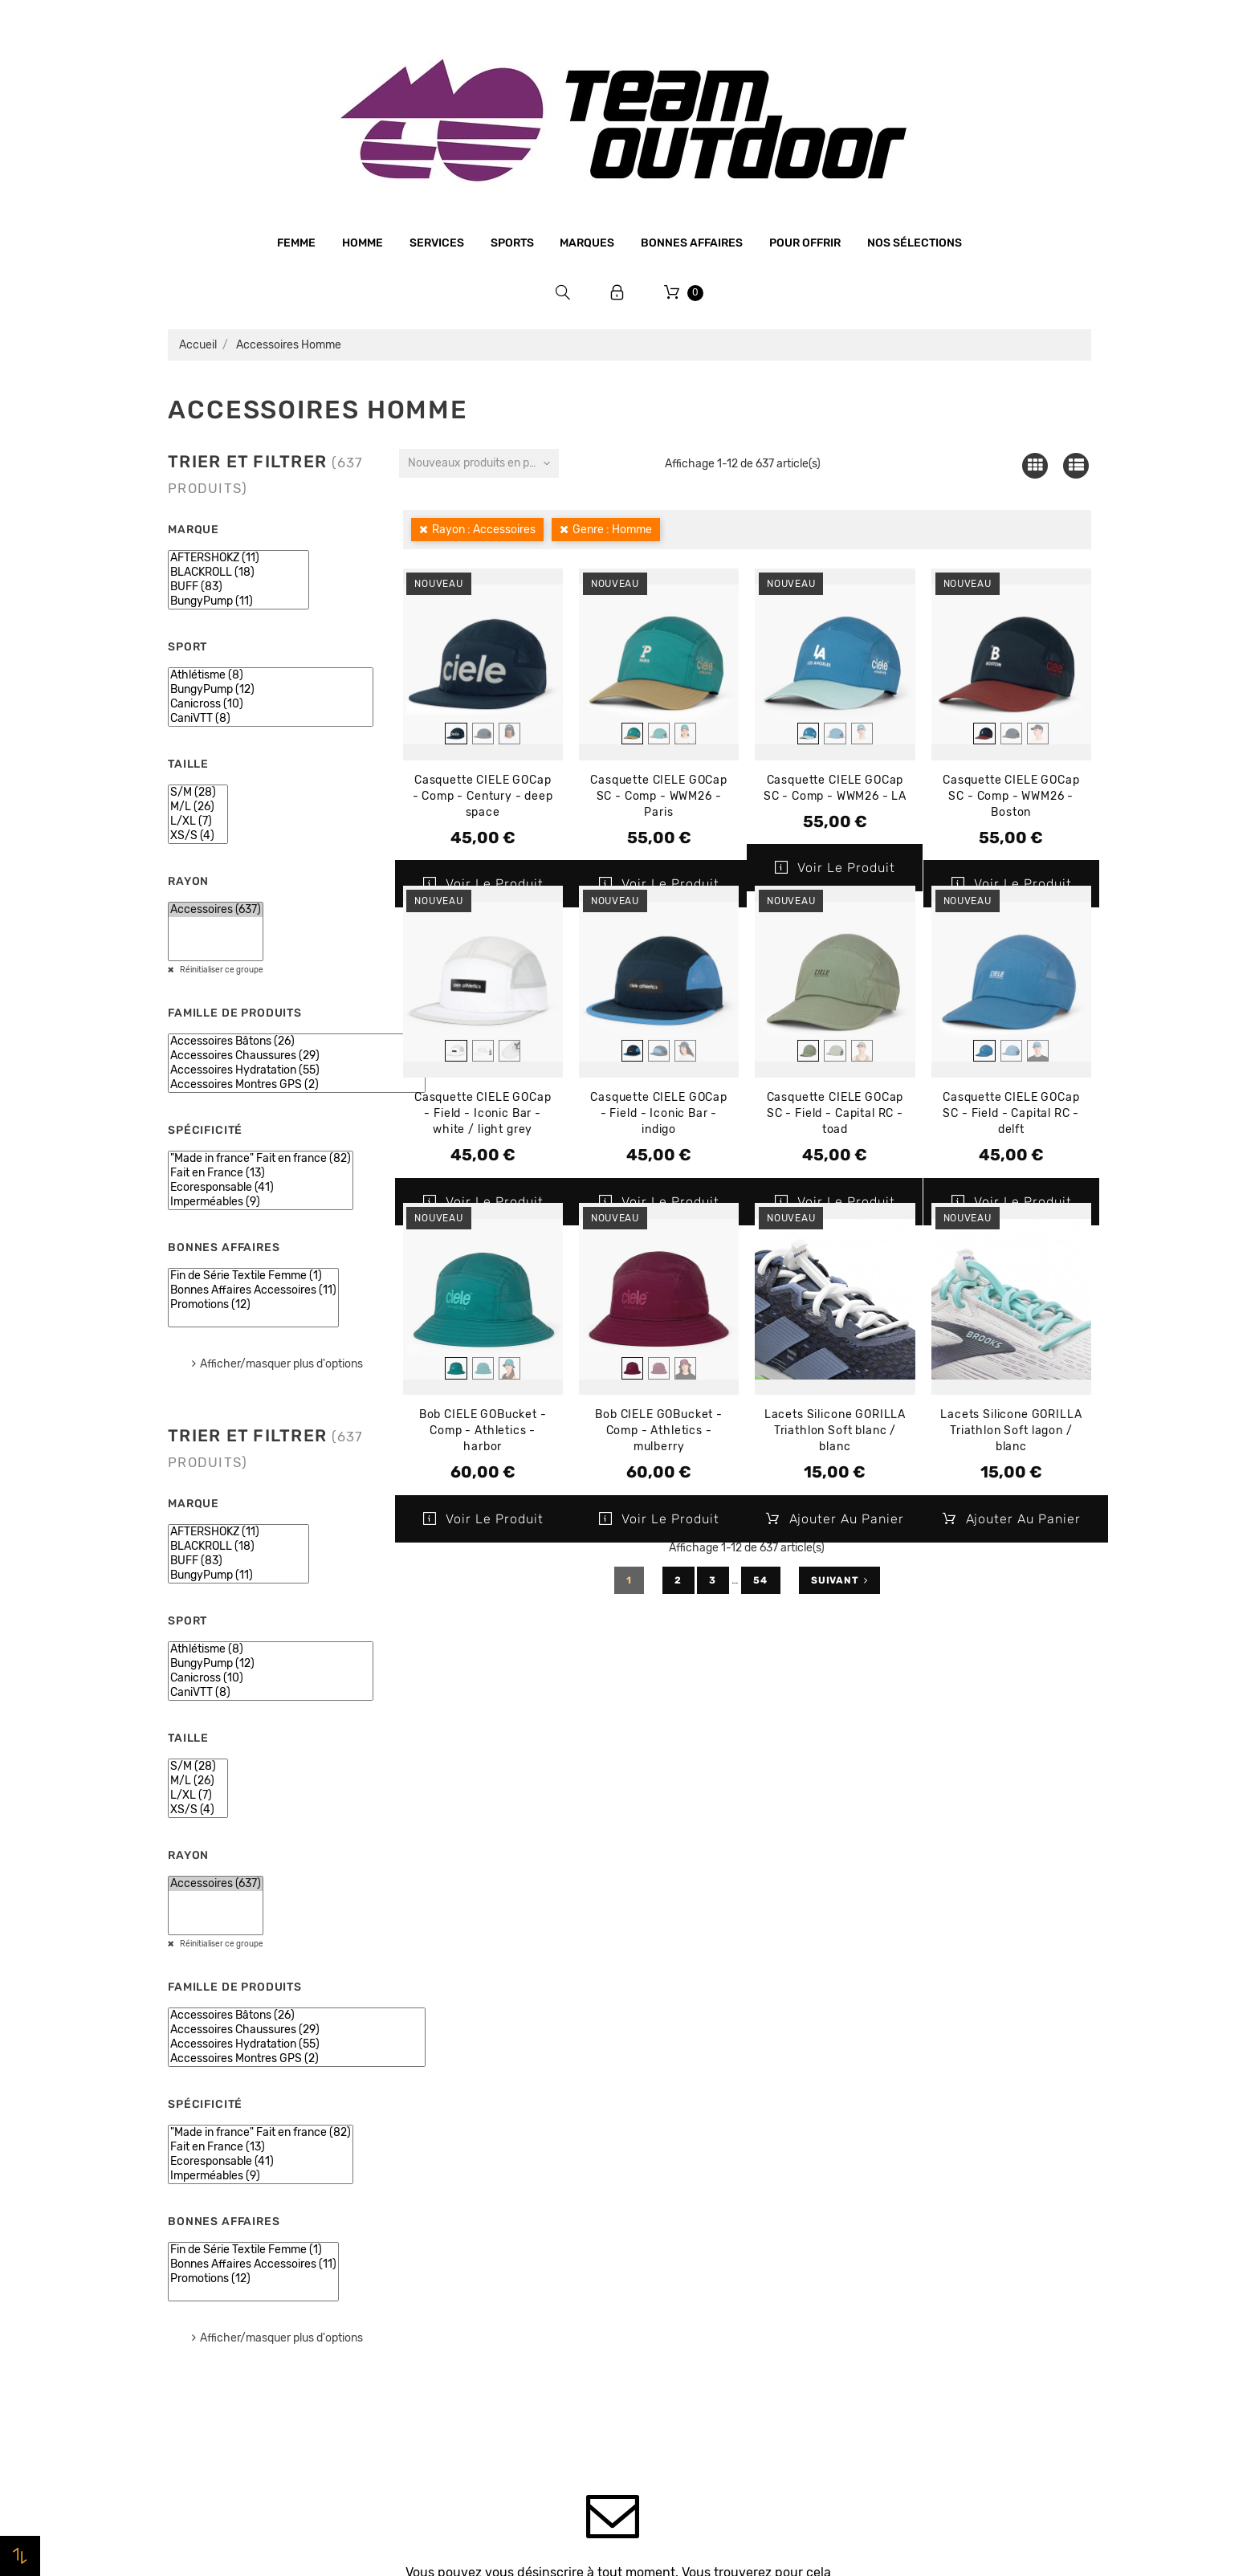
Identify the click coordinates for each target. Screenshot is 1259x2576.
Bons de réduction (924, 2255)
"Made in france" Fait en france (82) (260, 1158)
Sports (512, 243)
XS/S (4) (198, 836)
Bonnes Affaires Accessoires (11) (253, 1290)
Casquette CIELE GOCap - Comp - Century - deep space (483, 796)
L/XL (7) (198, 821)
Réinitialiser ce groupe (220, 970)
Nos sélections (914, 243)
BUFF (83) (238, 587)
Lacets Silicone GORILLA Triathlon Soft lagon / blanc (1011, 1430)
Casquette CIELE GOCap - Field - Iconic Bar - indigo (658, 1113)
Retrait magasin (447, 2316)
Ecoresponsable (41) (260, 1187)
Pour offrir (805, 243)
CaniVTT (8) (271, 718)
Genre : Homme (612, 529)
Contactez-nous (449, 2346)
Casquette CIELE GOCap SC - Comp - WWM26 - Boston (1011, 796)
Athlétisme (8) (271, 675)
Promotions (671, 2157)
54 (761, 1580)
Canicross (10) (271, 704)
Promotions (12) (253, 1305)
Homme (362, 243)
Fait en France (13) (260, 1173)
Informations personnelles (947, 2133)
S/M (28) (198, 792)
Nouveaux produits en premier (483, 463)
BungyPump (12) (271, 690)
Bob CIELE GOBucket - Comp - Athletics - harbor (483, 1430)
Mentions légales (450, 2194)
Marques (587, 243)
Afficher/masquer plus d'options (281, 1364)
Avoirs (891, 2194)
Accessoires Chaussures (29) (297, 1056)
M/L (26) (198, 807)
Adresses (899, 2225)
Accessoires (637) (216, 910)
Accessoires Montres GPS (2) (297, 1085)
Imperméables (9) (260, 1202)
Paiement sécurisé (455, 2255)
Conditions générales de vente (488, 2224)
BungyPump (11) (238, 601)
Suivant (839, 1580)
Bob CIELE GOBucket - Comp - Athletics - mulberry (659, 1430)
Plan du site (436, 2377)
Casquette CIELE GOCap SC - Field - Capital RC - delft (1011, 1113)
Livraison (428, 2285)
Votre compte (938, 2088)
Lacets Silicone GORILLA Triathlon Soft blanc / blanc (835, 1430)
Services (436, 243)
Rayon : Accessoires (484, 529)
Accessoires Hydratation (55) (297, 1070)
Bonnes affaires (692, 243)
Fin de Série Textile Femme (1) (253, 1276)
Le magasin (435, 2133)
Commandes (908, 2164)
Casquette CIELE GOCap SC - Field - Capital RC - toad (835, 1113)
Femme (296, 243)
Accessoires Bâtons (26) (297, 1041)
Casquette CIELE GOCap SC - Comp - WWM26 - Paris (658, 796)
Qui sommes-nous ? (459, 2163)
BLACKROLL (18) (238, 572)
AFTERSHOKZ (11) (238, 558)
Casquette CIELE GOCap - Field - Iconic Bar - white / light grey (483, 1113)
